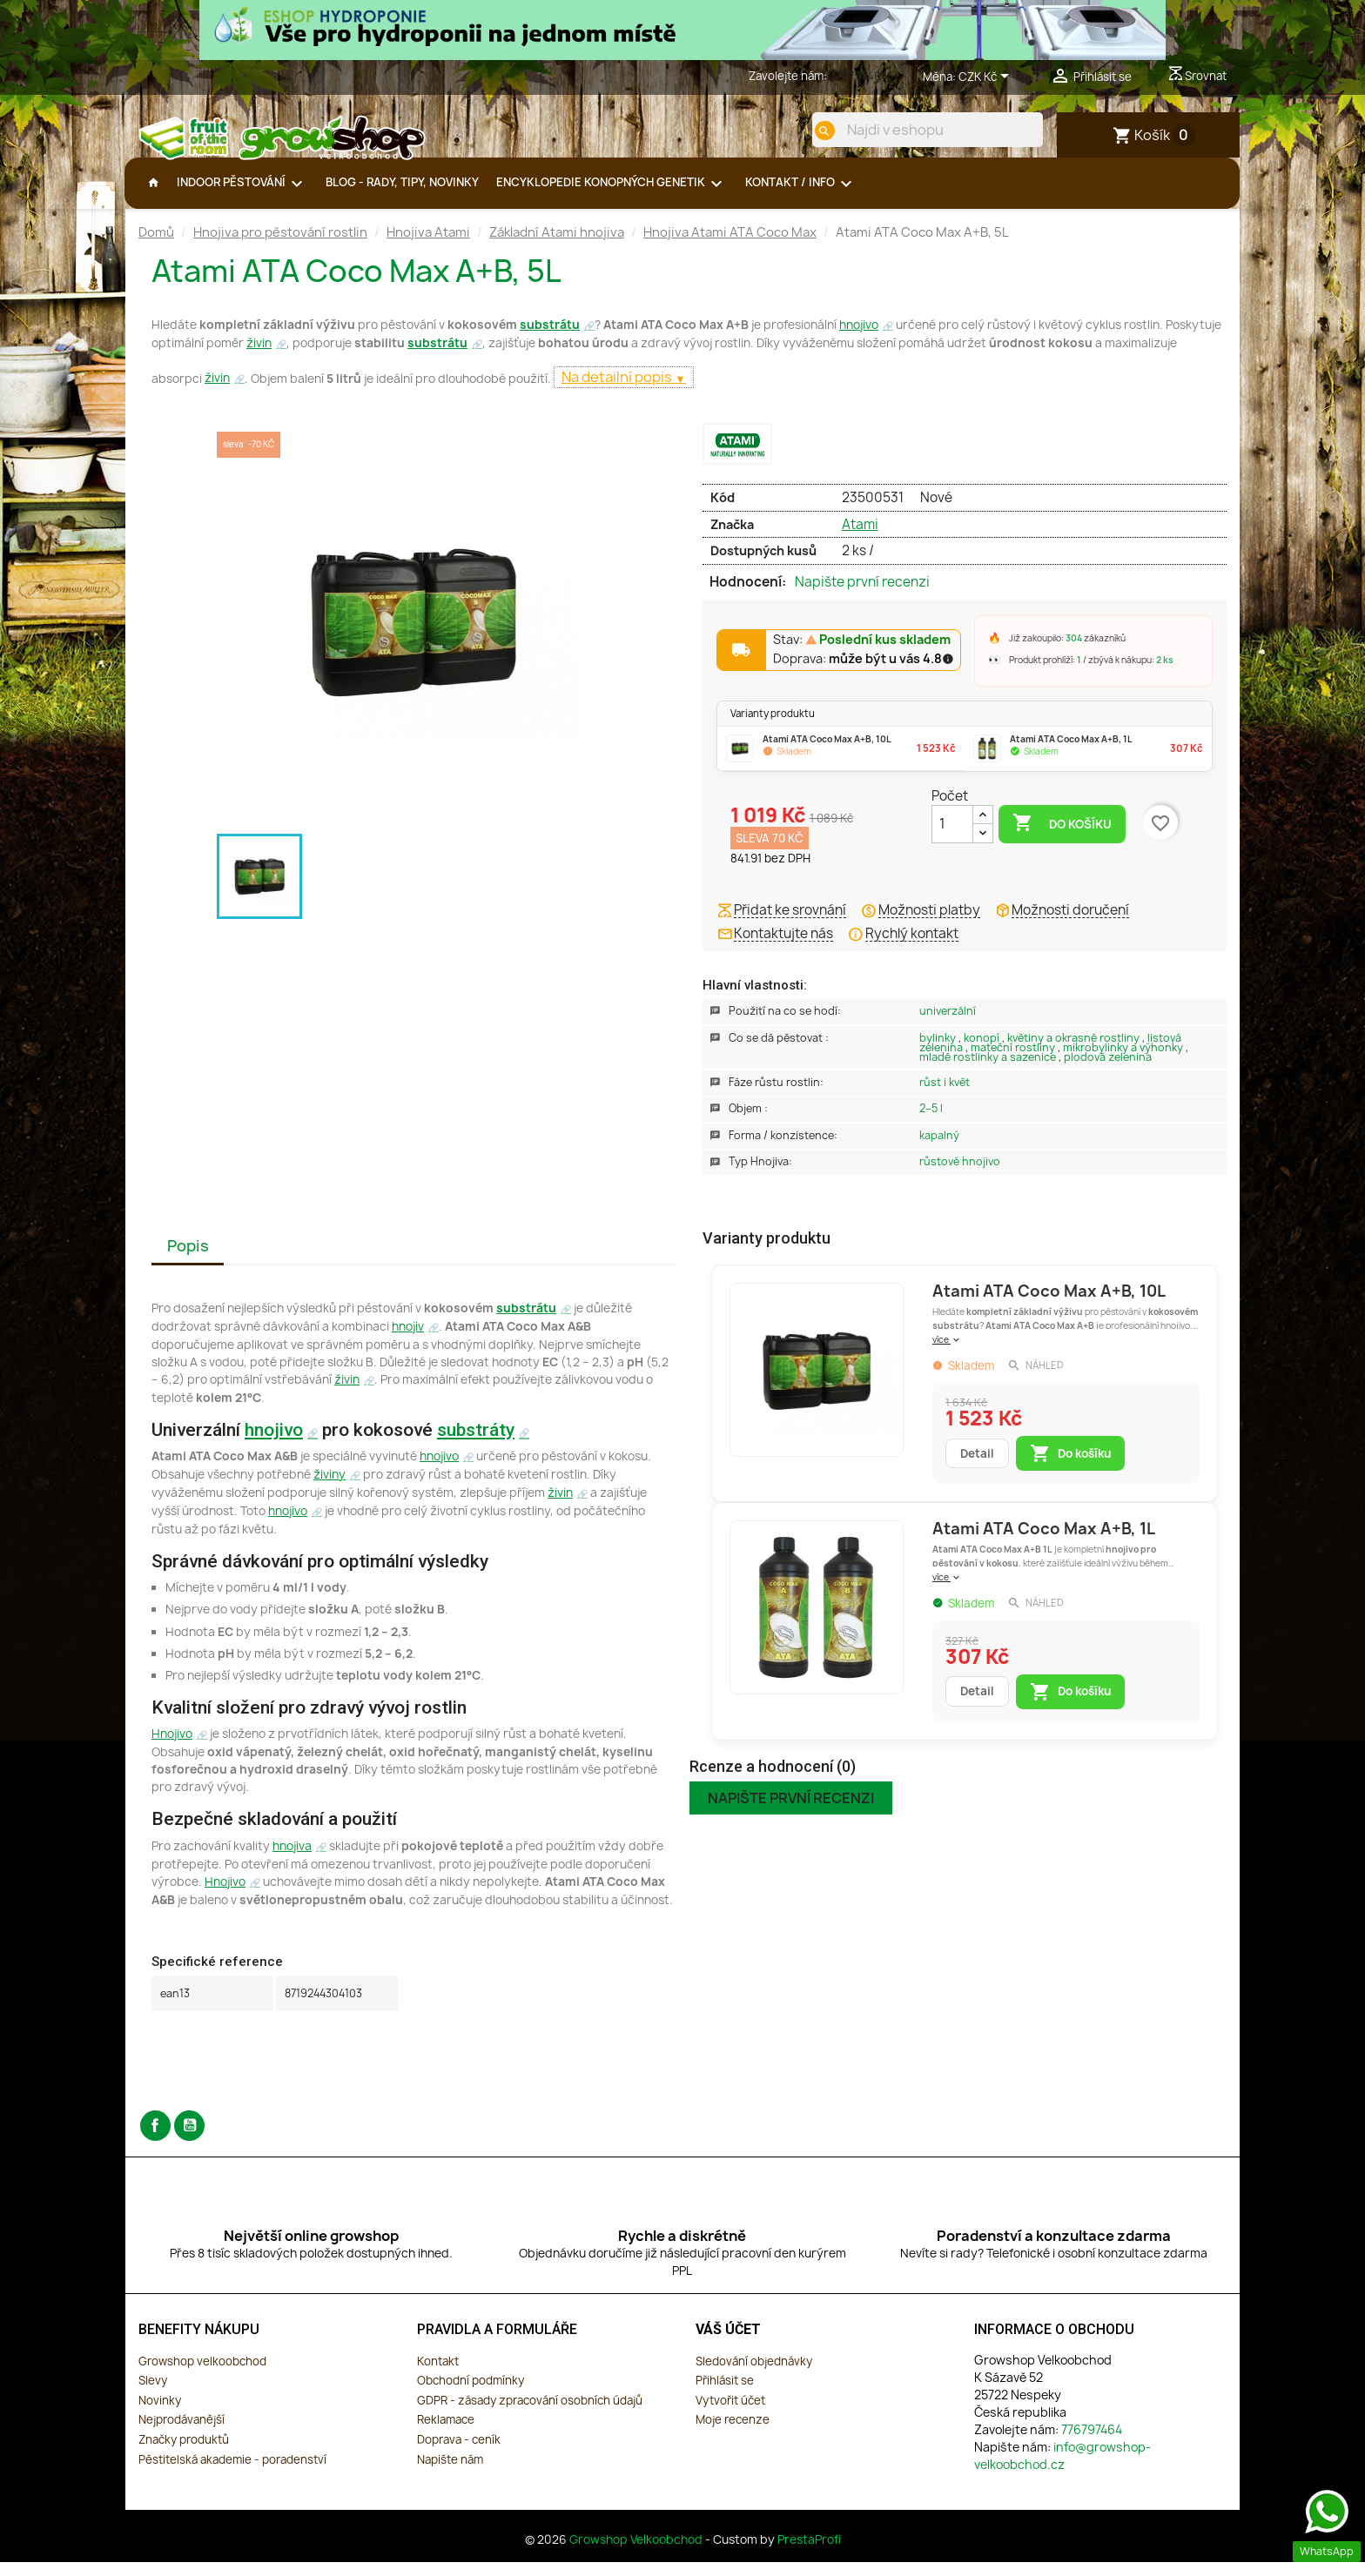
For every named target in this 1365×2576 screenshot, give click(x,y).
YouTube (189, 2139)
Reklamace (445, 2433)
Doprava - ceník (459, 2453)
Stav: (862, 654)
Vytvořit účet (730, 2414)
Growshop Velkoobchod (637, 2553)
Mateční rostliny (1014, 1061)
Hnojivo (171, 1747)
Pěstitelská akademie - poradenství (232, 2473)
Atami (860, 538)
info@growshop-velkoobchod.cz (1062, 2469)
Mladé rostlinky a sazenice (989, 1070)
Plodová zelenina (1108, 1070)
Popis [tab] (188, 1260)
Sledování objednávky (754, 2375)
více (947, 1353)
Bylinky (938, 1051)
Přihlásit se (725, 2394)
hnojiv (408, 1340)
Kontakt (438, 2375)
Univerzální (947, 1024)
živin (259, 357)
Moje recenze (733, 2433)
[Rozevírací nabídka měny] (986, 77)
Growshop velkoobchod (202, 2375)
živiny (329, 1488)
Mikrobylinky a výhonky (1124, 1061)
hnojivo (858, 338)
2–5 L (931, 1122)
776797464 (859, 76)
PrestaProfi (809, 2553)
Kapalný (939, 1149)
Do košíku (1062, 837)
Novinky (159, 2414)
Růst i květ (944, 1096)
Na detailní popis (618, 390)
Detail (977, 1467)
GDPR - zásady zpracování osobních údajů (529, 2414)
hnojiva (292, 1860)
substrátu (550, 338)
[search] (810, 130)
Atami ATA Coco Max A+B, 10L (1049, 1305)
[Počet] (952, 838)
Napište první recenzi (862, 596)
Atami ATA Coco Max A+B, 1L (1043, 1542)
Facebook (155, 2139)
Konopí (983, 1051)
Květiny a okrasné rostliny (1074, 1051)
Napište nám (450, 2473)
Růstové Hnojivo (959, 1175)
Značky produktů (183, 2453)
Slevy (152, 2394)
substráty (475, 1443)
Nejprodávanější (181, 2433)
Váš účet (728, 2343)
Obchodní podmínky (470, 2394)
